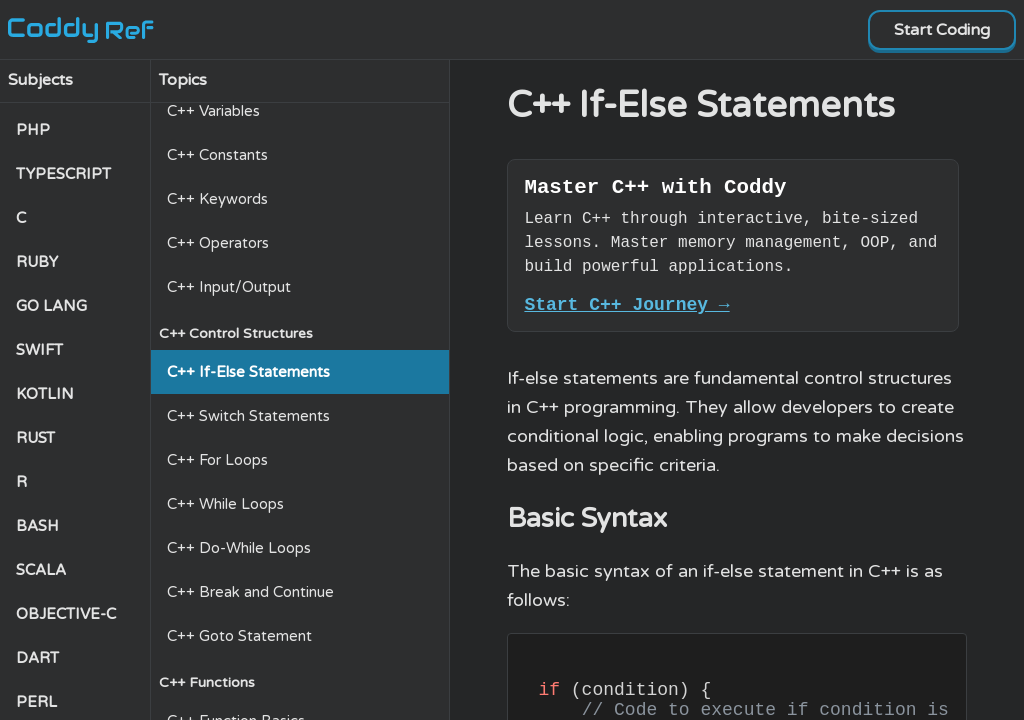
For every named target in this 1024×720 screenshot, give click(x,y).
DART (37, 658)
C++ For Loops (217, 460)
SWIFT (39, 350)
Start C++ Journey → (626, 312)
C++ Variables (213, 111)
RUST (35, 438)
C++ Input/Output (229, 287)
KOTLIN (45, 394)
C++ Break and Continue (250, 592)
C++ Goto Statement (239, 636)
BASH (37, 526)
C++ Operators (218, 243)
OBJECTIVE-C (66, 614)
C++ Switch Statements (248, 416)
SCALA (41, 570)
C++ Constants (217, 155)
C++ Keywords (217, 199)
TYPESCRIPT (63, 174)
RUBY (37, 262)
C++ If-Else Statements (248, 372)
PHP (33, 130)
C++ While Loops (225, 504)
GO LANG (51, 306)
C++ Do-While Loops (239, 548)
